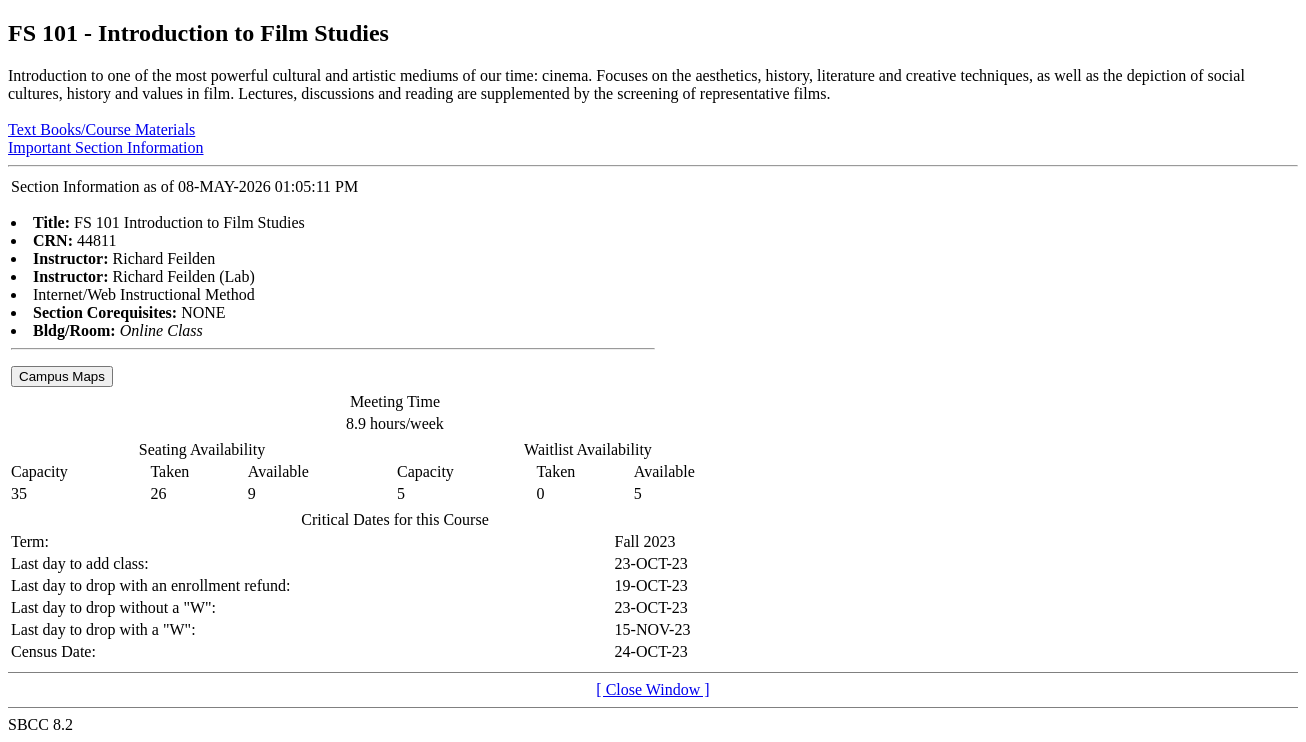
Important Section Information (106, 147)
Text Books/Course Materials (101, 129)
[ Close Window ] (652, 689)
